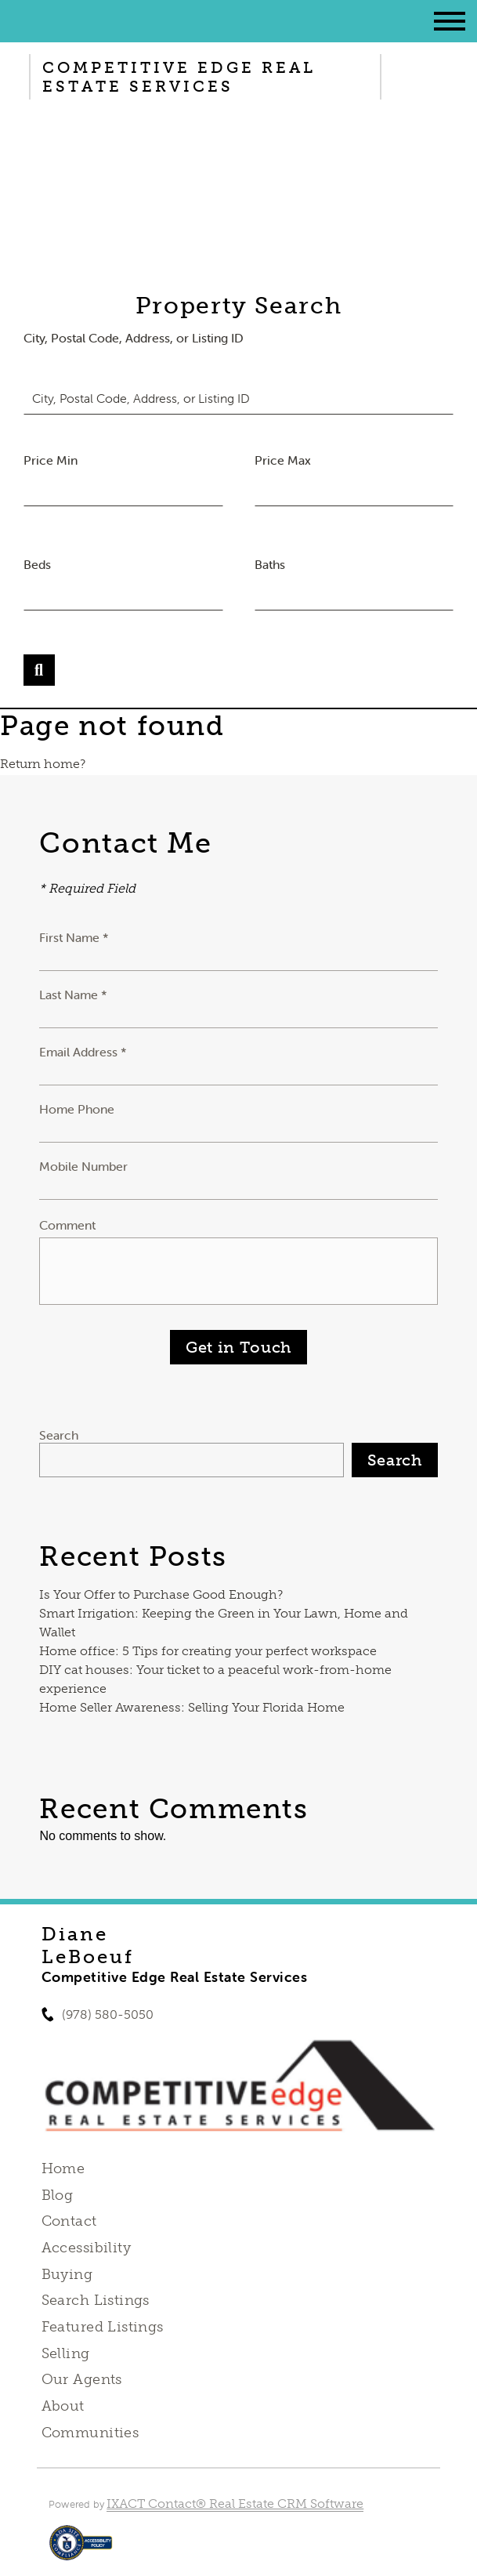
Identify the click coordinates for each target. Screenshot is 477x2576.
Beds (37, 564)
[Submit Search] (39, 670)
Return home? (42, 763)
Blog (58, 2195)
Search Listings (96, 2300)
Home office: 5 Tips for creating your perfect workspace (208, 1650)
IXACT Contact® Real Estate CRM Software (235, 2503)
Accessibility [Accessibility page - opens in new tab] (86, 2247)
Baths (270, 564)
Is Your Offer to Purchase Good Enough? (161, 1594)
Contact (69, 2221)
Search (58, 1435)
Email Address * (83, 1052)
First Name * (74, 937)
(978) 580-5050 (108, 2014)
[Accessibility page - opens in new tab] (81, 2550)
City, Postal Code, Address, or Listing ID (133, 338)
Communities (90, 2432)
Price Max (283, 460)
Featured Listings (103, 2326)
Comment (67, 1225)
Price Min (50, 460)
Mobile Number (83, 1166)
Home (63, 2168)
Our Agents (82, 2379)
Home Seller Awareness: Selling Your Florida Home (192, 1707)
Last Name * (73, 994)
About (63, 2406)
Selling (66, 2353)
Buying (67, 2274)
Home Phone (76, 1109)
